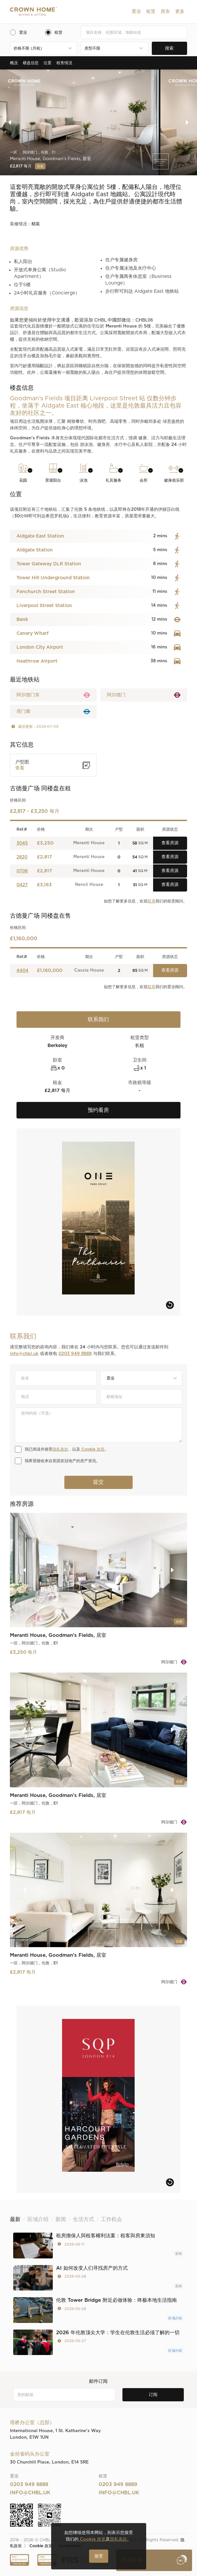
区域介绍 (175, 2318)
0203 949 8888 (75, 1354)
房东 (165, 11)
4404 (22, 971)
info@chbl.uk (24, 1354)
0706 (22, 871)
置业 (136, 11)
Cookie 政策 (92, 1449)
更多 (179, 11)
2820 (21, 857)
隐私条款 (60, 1449)
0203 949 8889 (118, 2484)
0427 (22, 885)
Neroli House (89, 885)
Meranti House (89, 843)
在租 (40, 166)
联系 (151, 901)
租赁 (150, 11)
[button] (136, 11)
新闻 (178, 2253)
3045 (22, 843)
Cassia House (89, 970)
